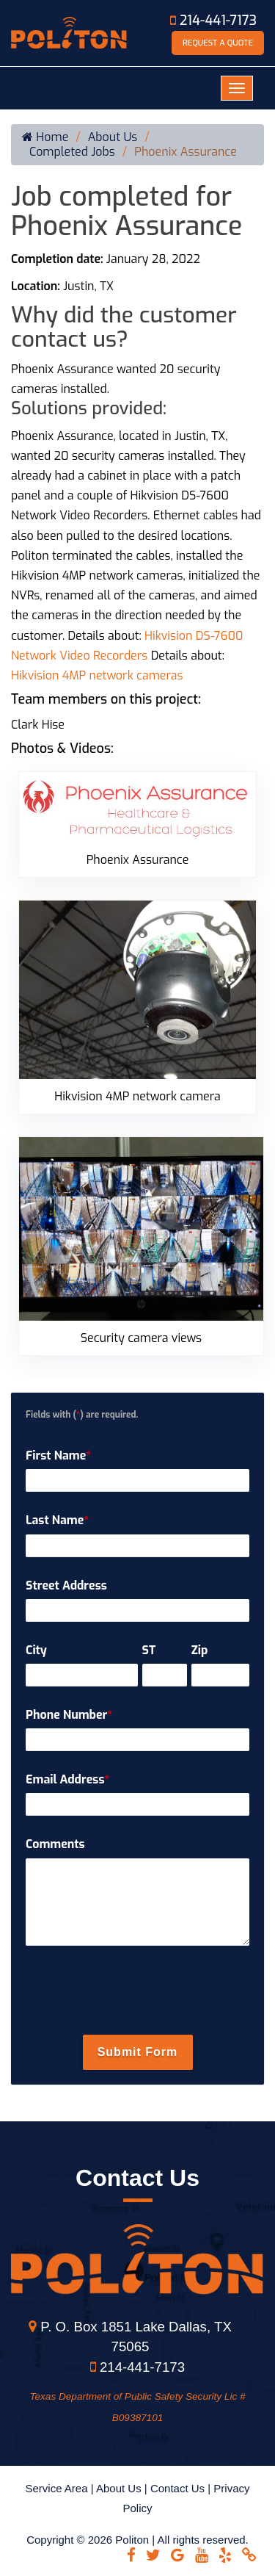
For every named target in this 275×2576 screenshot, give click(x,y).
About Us (113, 137)
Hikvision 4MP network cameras (97, 675)
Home (45, 137)
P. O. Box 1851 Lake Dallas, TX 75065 (130, 2336)
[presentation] (137, 1991)
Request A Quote (218, 42)
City (36, 1650)
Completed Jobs (72, 152)
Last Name (57, 1520)
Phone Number (69, 1714)
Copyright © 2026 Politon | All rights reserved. (137, 2539)
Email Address (67, 1779)
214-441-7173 (213, 20)
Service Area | (60, 2488)
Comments (55, 1844)
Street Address (66, 1585)
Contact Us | (181, 2488)
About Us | (123, 2488)
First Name (58, 1455)
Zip (199, 1650)
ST (149, 1650)
